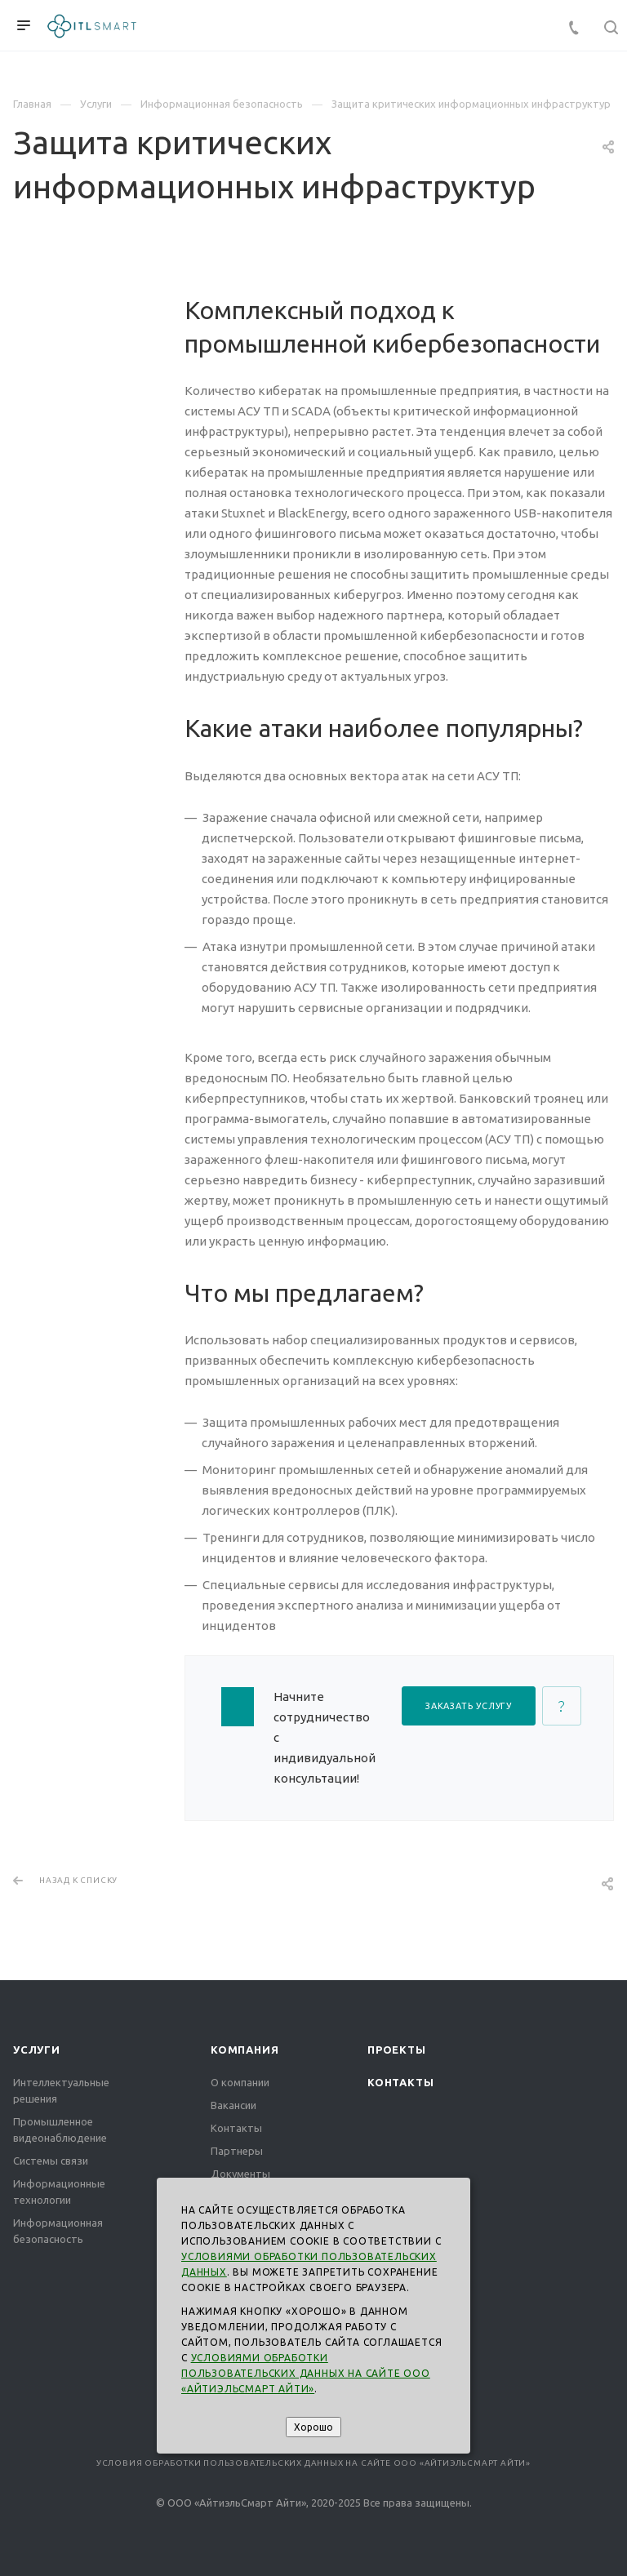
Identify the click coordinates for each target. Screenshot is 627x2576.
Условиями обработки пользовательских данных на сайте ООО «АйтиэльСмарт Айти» (305, 2373)
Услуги (36, 2049)
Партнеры (237, 2150)
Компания (244, 2049)
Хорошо (313, 2427)
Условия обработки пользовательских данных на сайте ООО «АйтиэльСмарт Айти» (313, 2462)
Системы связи (50, 2160)
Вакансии (233, 2105)
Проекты (396, 2049)
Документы (240, 2173)
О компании (240, 2082)
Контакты (236, 2128)
